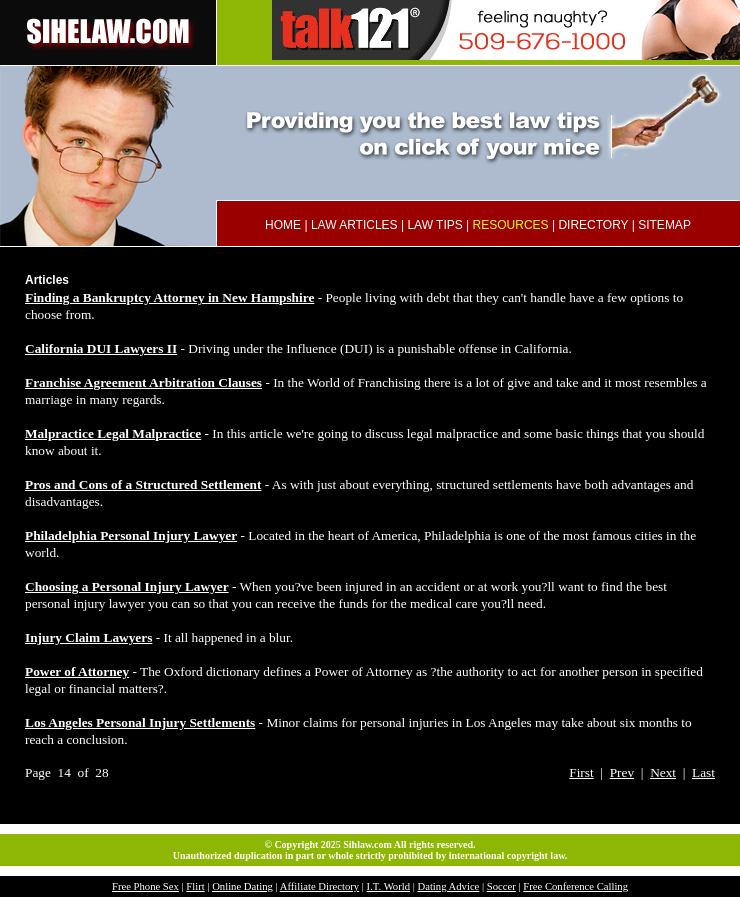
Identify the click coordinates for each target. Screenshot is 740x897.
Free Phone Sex (145, 886)
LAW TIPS (434, 225)
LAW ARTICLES (354, 225)
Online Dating (242, 886)
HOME (283, 225)
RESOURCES (511, 225)
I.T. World (388, 886)
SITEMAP (664, 225)
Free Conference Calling (575, 886)
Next (663, 772)
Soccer (501, 886)
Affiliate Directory (319, 886)
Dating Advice (448, 886)
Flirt (195, 886)
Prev (622, 772)
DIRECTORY (593, 225)
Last (703, 772)
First (581, 772)
